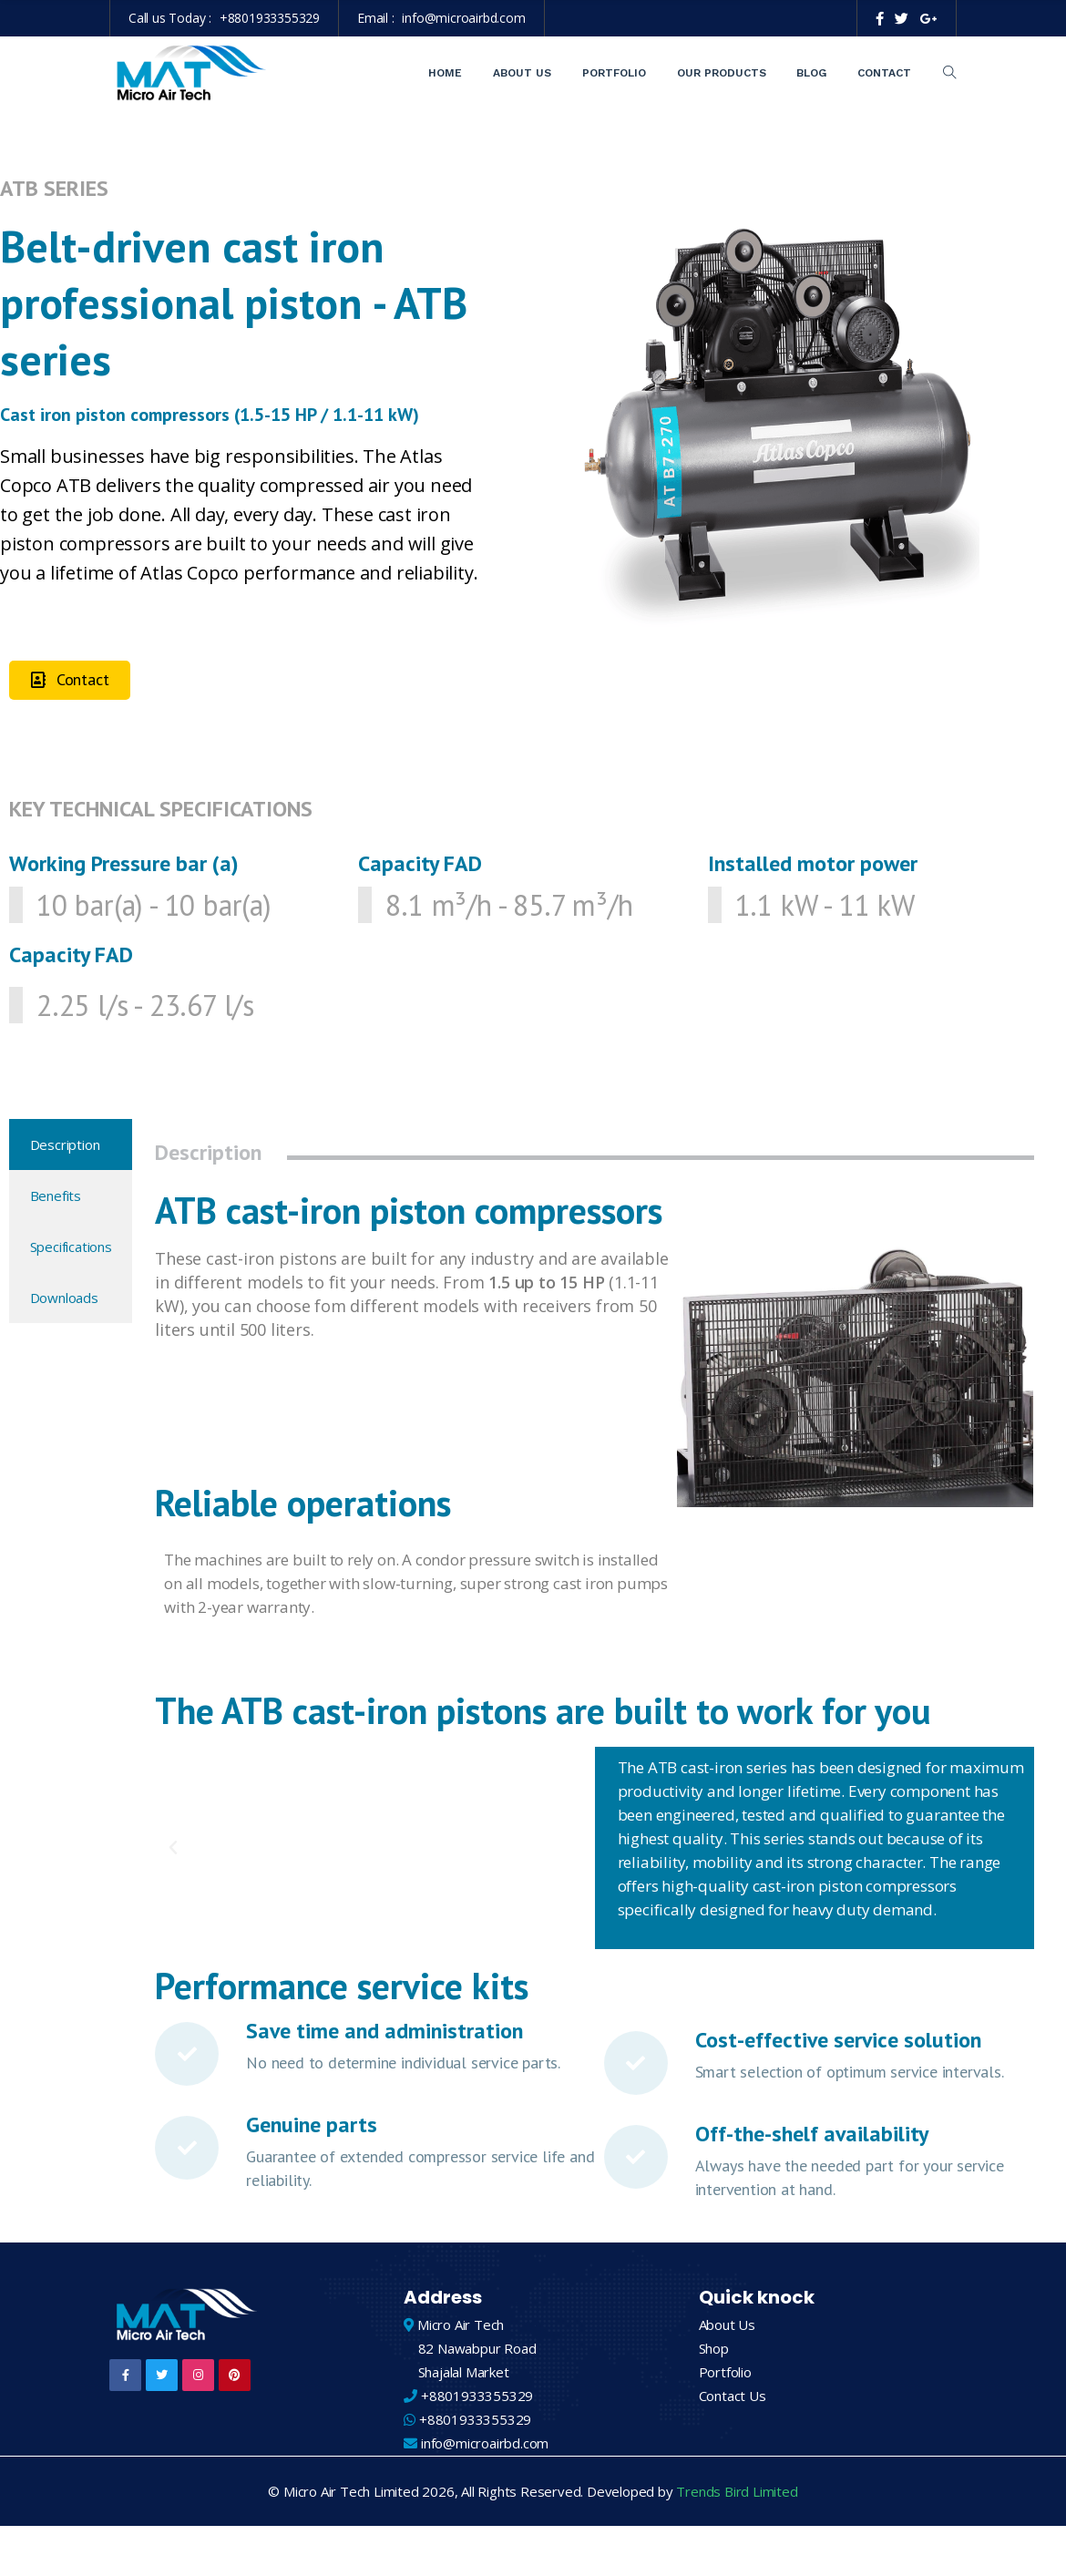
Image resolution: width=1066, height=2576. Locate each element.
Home (445, 73)
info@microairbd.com (463, 17)
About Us (522, 73)
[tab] (70, 1144)
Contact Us (732, 2395)
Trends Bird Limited (736, 2491)
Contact (884, 73)
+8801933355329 (270, 17)
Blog (811, 73)
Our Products (721, 73)
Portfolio (614, 73)
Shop (714, 2348)
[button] (69, 680)
